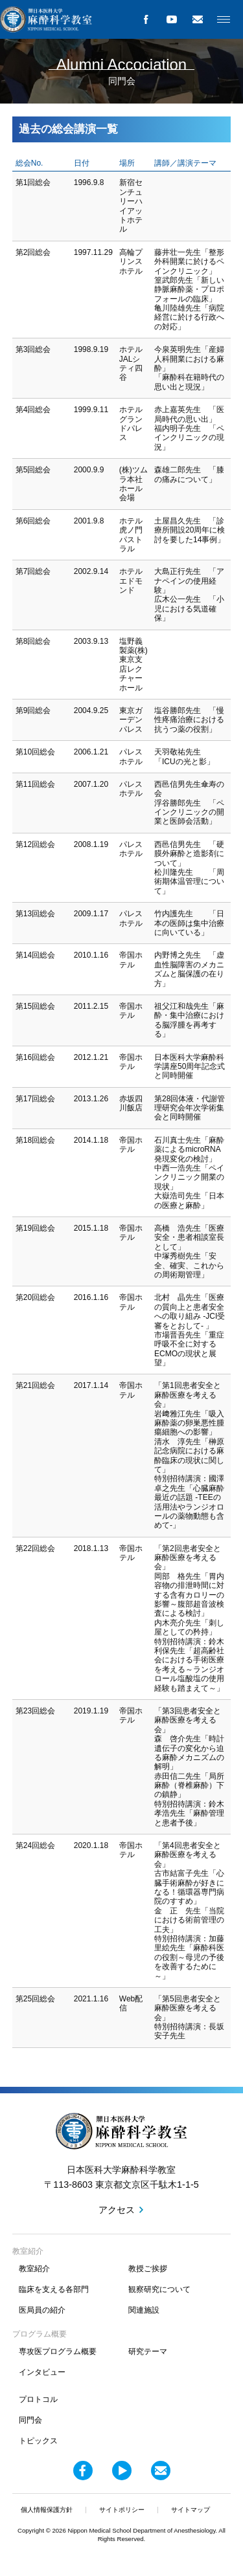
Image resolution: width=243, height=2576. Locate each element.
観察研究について (159, 2289)
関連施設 (143, 2310)
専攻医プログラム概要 (58, 2351)
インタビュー (42, 2372)
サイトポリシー (122, 2509)
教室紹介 (34, 2268)
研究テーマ (147, 2351)
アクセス (116, 2209)
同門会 (30, 2420)
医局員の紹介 (42, 2310)
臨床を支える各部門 (54, 2289)
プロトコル (38, 2399)
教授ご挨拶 (147, 2268)
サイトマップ (190, 2509)
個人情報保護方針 (47, 2509)
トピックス (38, 2440)
